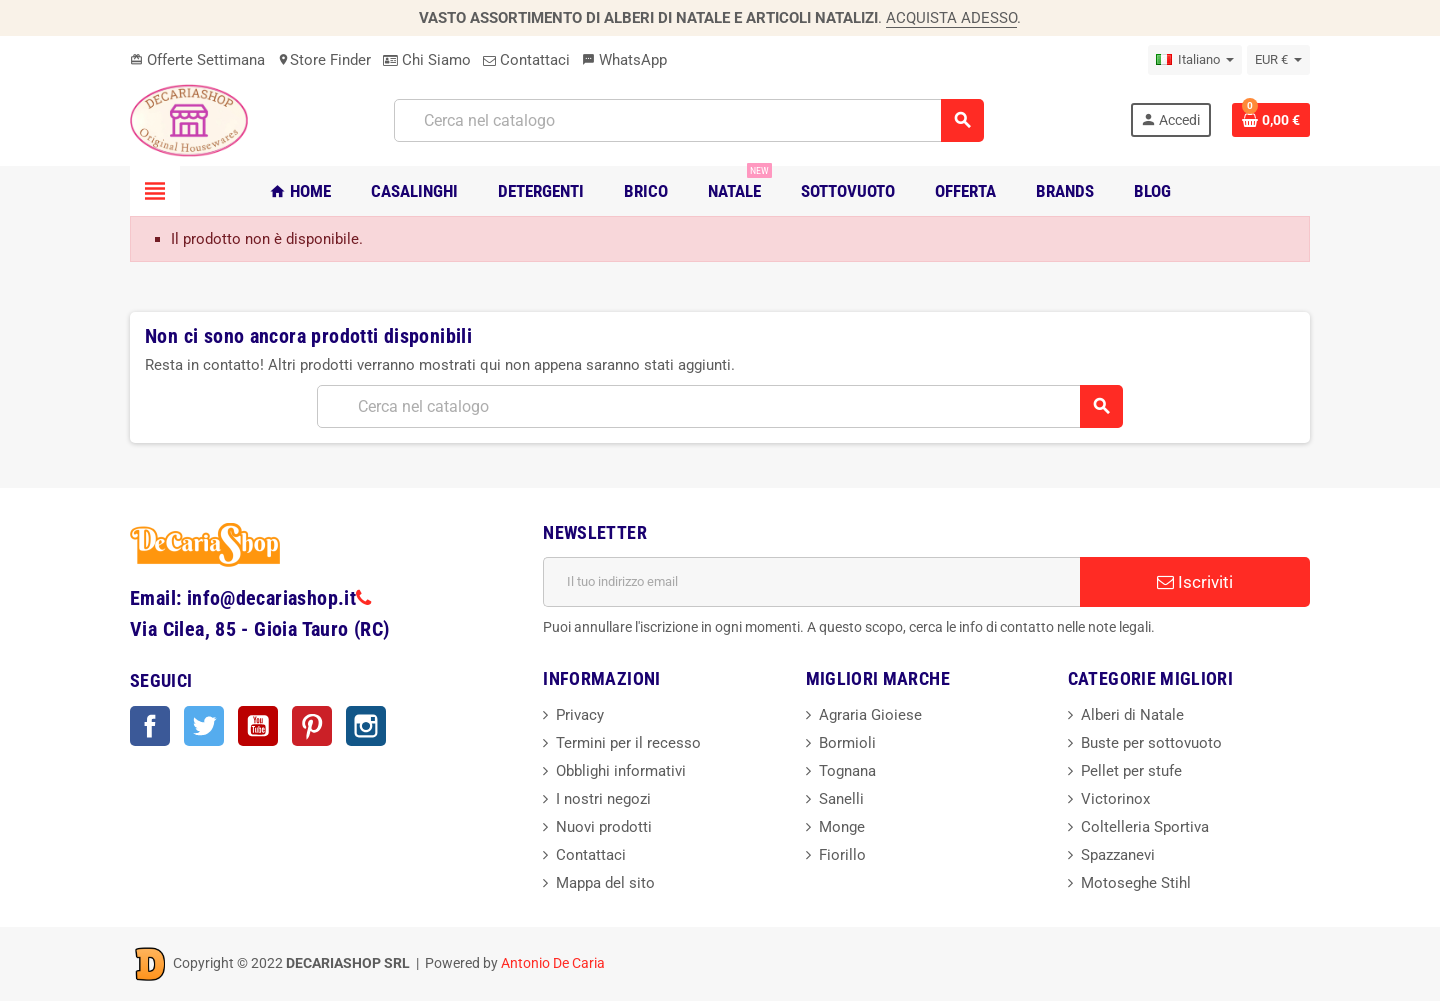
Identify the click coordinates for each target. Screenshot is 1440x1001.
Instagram (366, 726)
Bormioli (847, 743)
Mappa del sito (605, 883)
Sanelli (841, 799)
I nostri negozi (603, 799)
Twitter (204, 726)
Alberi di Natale (1132, 715)
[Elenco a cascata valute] (1278, 60)
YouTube (258, 726)
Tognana (847, 771)
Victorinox (1115, 799)
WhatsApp (624, 60)
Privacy (580, 715)
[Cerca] (688, 120)
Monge (842, 827)
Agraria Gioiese (870, 715)
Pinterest (312, 726)
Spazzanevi (1118, 855)
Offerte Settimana (197, 60)
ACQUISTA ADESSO (951, 18)
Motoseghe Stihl (1136, 883)
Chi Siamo (427, 60)
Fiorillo (842, 855)
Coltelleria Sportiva (1145, 827)
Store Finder (324, 60)
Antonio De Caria (553, 963)
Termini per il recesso (628, 743)
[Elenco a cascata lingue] (1195, 60)
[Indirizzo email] (811, 582)
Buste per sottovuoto (1151, 743)
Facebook (150, 726)
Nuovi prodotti (604, 827)
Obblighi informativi (621, 771)
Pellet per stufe (1131, 771)
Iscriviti (1195, 582)
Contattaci (526, 60)
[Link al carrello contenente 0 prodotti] (1271, 120)
